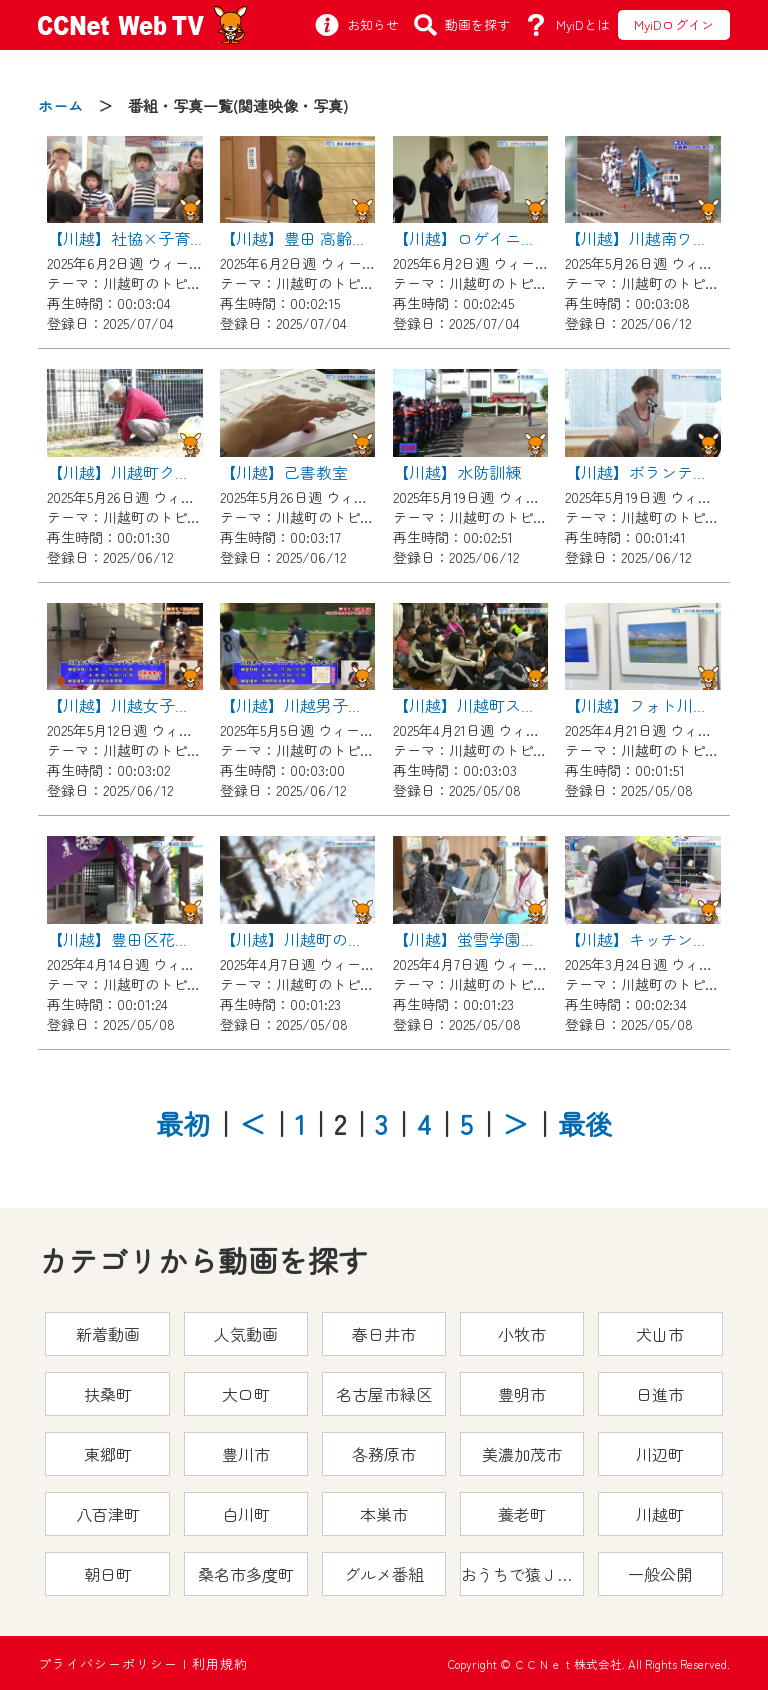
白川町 (246, 1514)
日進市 (660, 1394)
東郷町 (108, 1454)
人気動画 (246, 1334)
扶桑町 (108, 1394)
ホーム (60, 105)
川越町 (660, 1514)
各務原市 (384, 1454)
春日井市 (384, 1334)
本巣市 (384, 1514)
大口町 (246, 1394)
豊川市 (246, 1454)
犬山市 (660, 1334)
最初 (183, 1123)
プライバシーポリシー (108, 1663)
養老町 (522, 1514)
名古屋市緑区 (384, 1394)
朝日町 (108, 1574)
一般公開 (660, 1574)
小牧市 (522, 1334)
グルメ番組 (384, 1574)
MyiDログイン (674, 24)
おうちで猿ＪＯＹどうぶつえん (522, 1574)
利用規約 (220, 1663)
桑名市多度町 (246, 1574)
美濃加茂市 (522, 1454)
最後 (585, 1123)
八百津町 (108, 1514)
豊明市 (522, 1394)
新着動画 (108, 1334)
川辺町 (660, 1454)
